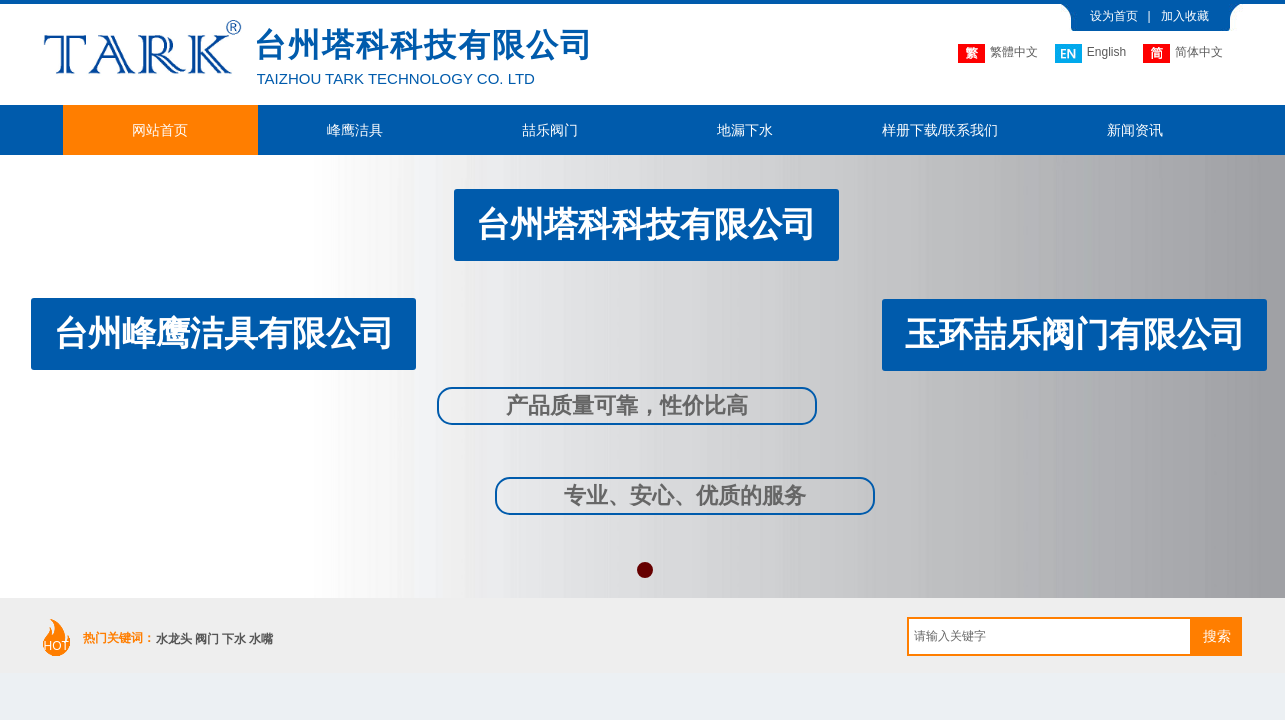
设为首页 (1114, 16)
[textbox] (1049, 636)
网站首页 (160, 130)
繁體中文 (998, 53)
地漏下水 (745, 130)
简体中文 (1183, 53)
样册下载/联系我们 (940, 130)
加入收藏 (1185, 16)
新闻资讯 (1135, 130)
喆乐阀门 (550, 130)
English (1090, 53)
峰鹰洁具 (355, 130)
